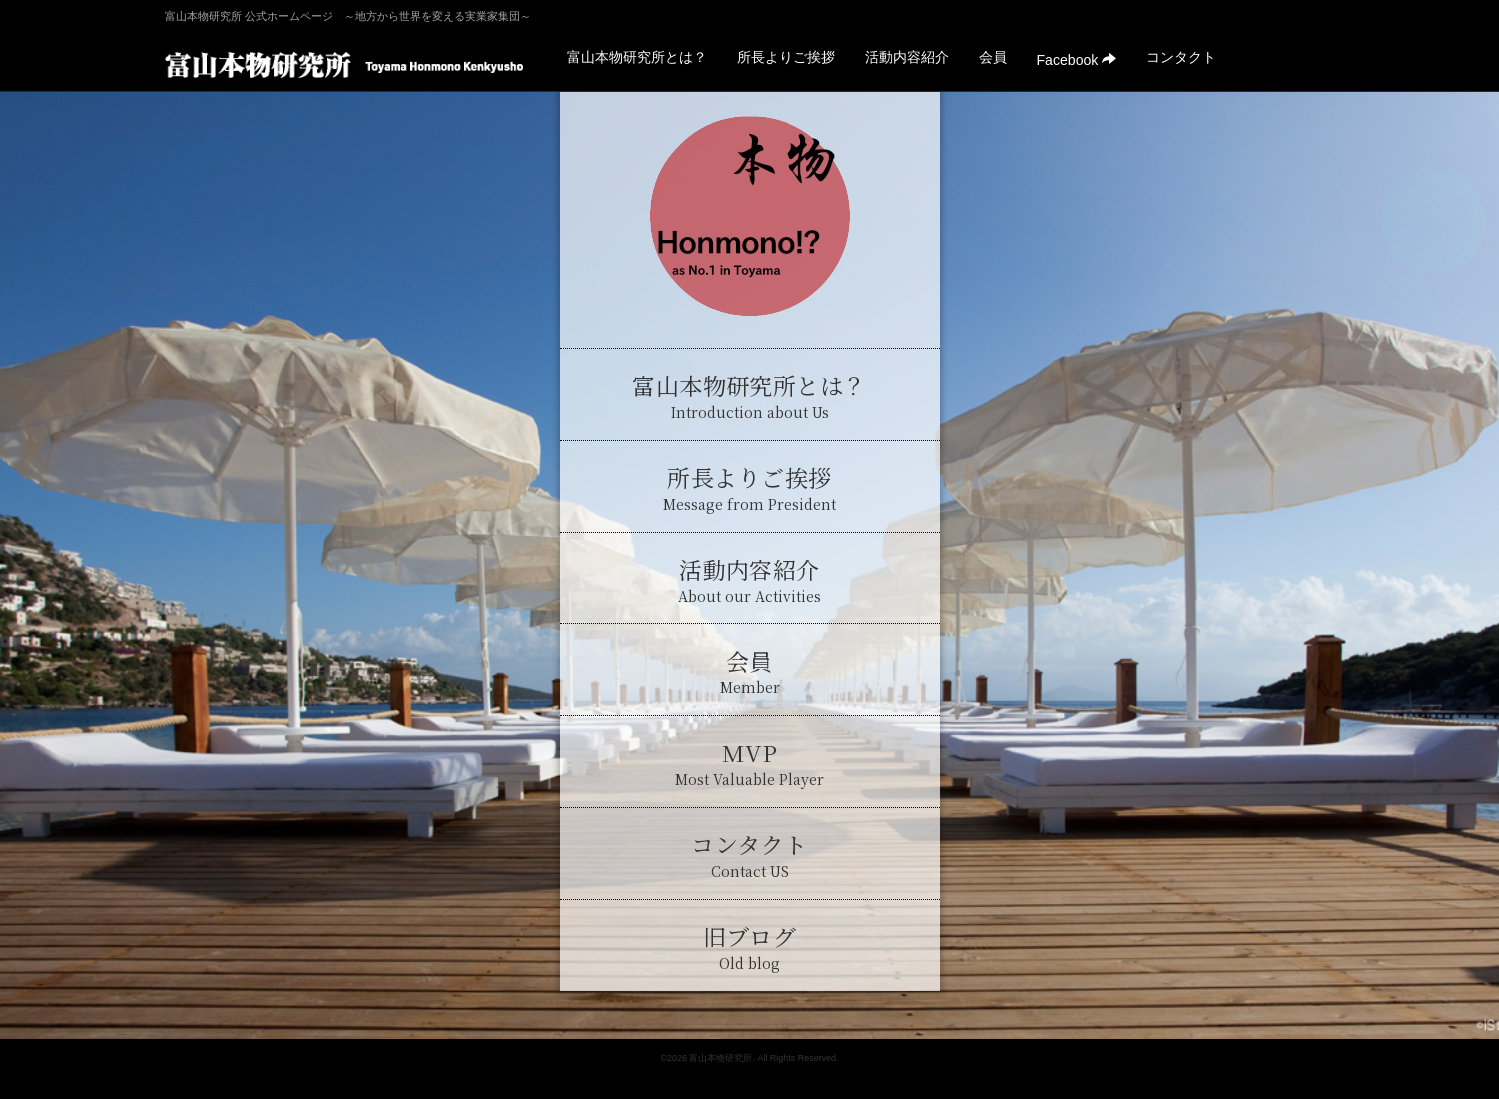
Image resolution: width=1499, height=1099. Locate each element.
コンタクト (1181, 57)
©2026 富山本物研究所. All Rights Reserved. (749, 1058)
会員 (993, 57)
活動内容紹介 (907, 57)
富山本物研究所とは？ (637, 57)
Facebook (1077, 60)
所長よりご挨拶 (786, 57)
